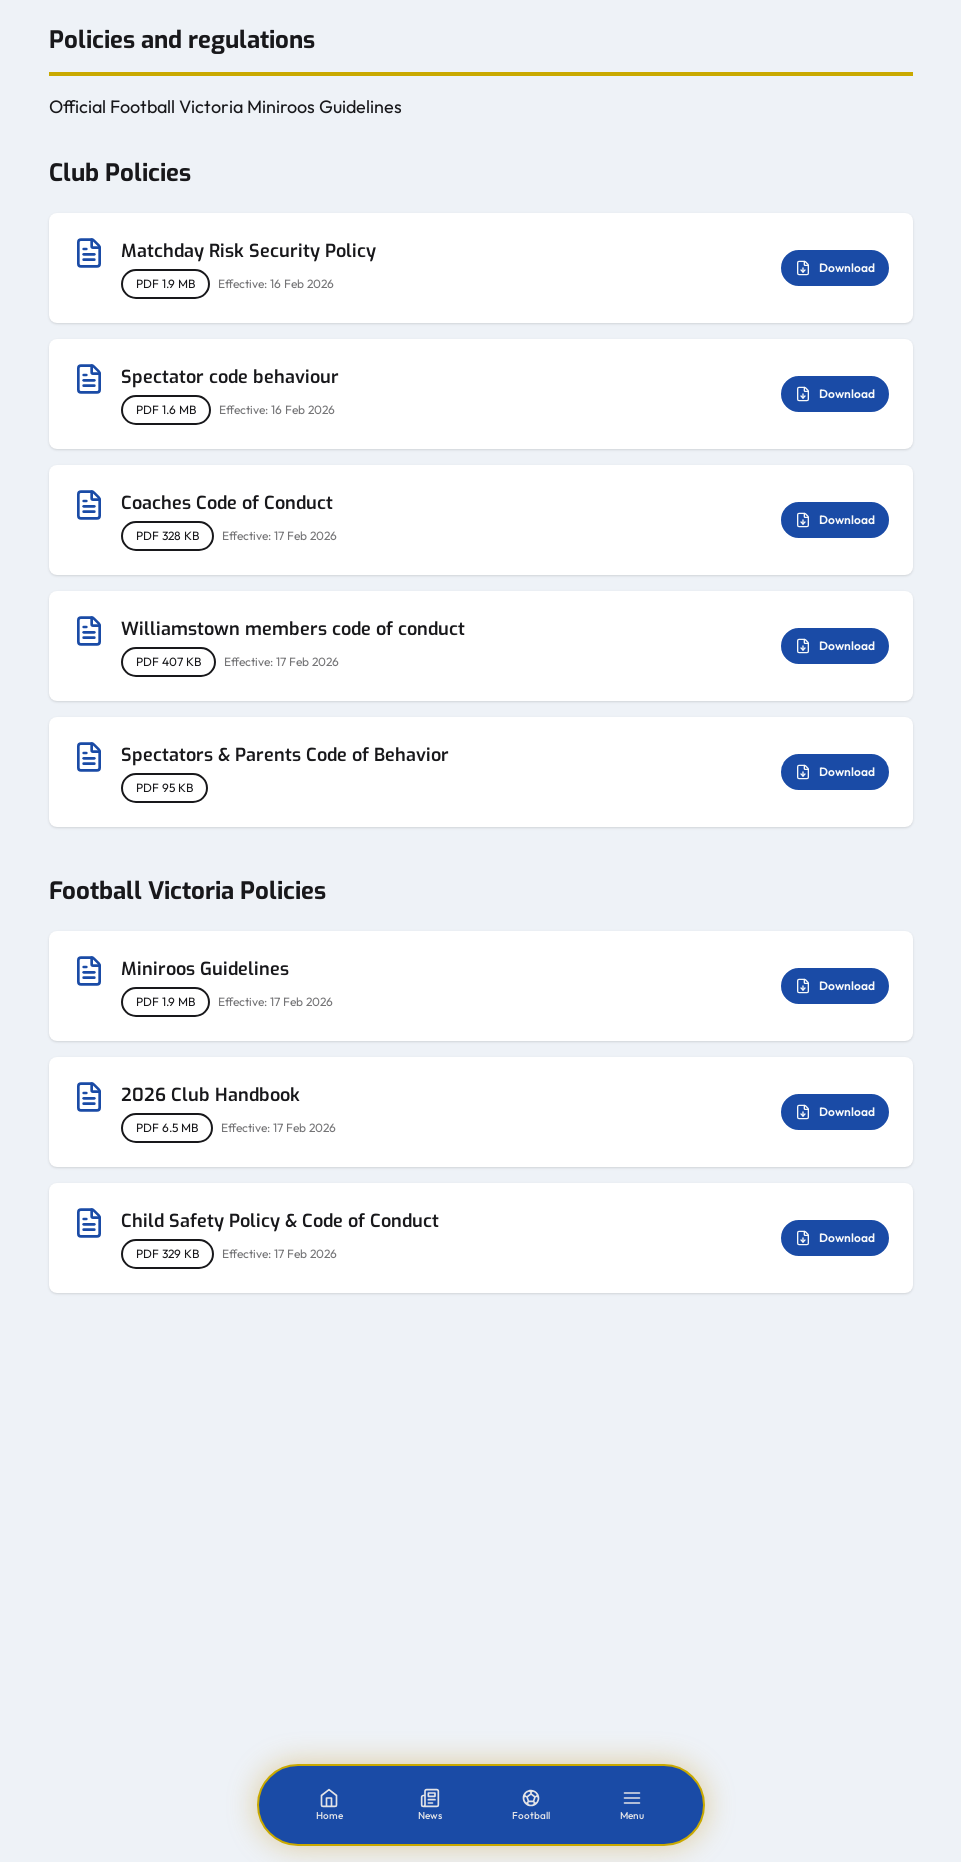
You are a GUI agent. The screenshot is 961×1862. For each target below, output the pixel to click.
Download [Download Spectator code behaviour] (835, 394)
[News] (430, 1805)
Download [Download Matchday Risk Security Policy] (835, 268)
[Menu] (632, 1805)
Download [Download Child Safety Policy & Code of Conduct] (835, 1238)
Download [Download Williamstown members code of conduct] (835, 646)
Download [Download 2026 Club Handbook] (835, 1112)
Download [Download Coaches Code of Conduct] (835, 520)
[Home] (329, 1805)
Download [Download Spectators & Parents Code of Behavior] (835, 772)
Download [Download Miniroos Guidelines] (835, 986)
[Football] (531, 1805)
